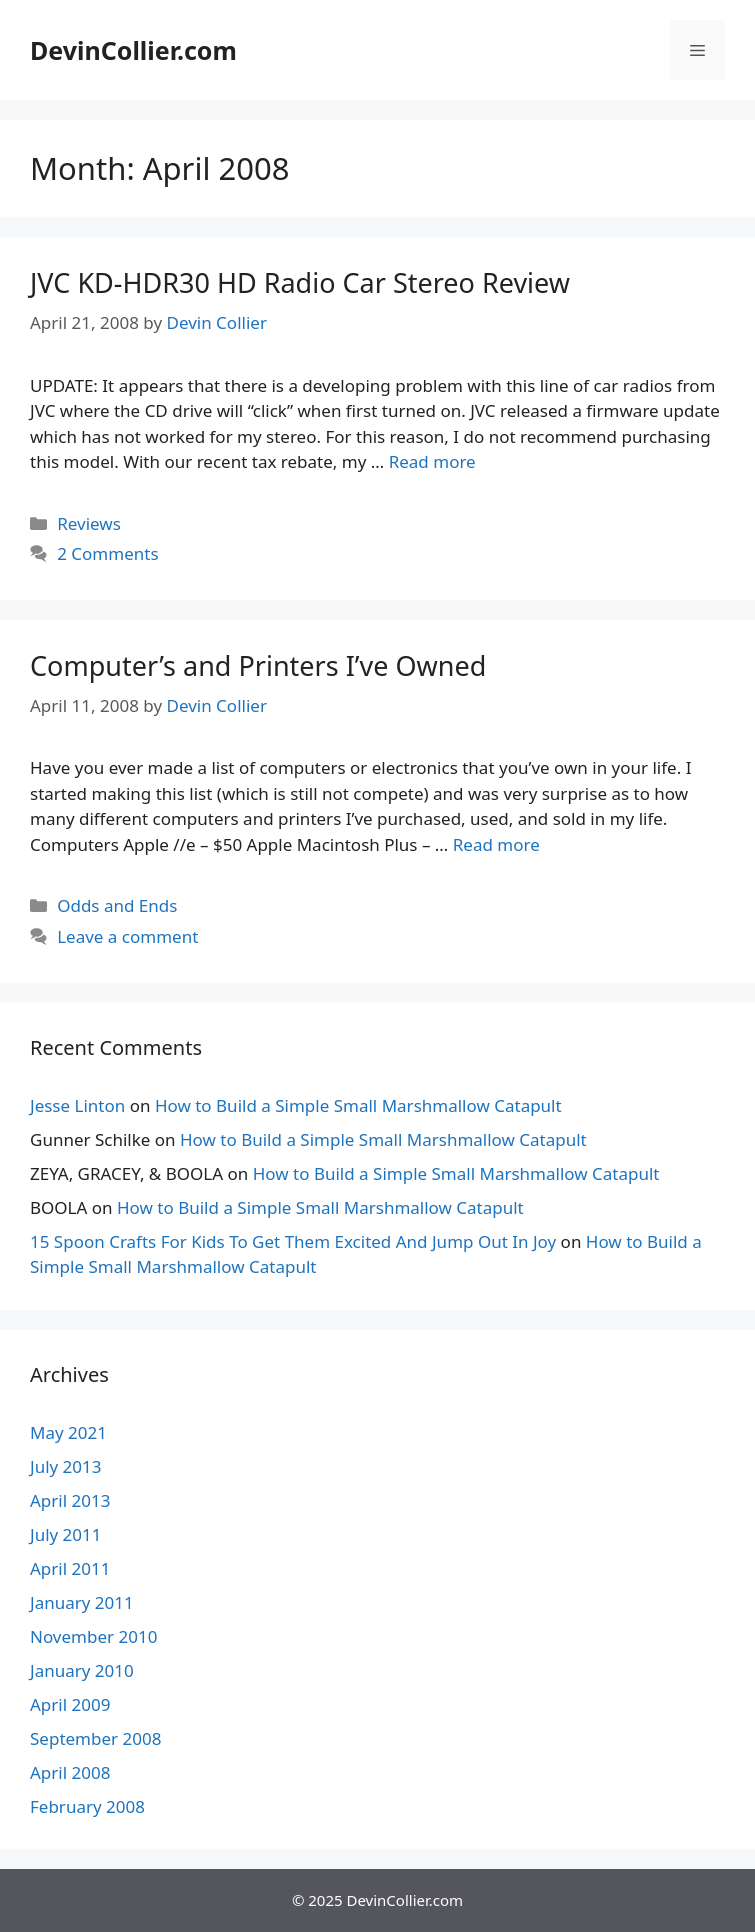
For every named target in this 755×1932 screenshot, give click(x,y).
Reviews (89, 523)
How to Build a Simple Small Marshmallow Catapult (358, 1105)
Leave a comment (127, 936)
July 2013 (66, 1466)
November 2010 (93, 1636)
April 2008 (70, 1772)
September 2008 (95, 1738)
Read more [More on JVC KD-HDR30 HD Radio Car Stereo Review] (432, 461)
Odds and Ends (117, 905)
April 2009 (70, 1704)
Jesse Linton (77, 1105)
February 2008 (87, 1806)
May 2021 (68, 1432)
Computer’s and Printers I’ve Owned (258, 665)
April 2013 (70, 1500)
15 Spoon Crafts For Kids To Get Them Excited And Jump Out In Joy (293, 1241)
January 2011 (82, 1602)
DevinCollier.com (133, 50)
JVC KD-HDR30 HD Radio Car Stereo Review (300, 282)
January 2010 (82, 1670)
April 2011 (70, 1568)
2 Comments (107, 553)
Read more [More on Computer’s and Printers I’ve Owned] (496, 844)
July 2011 (66, 1534)
